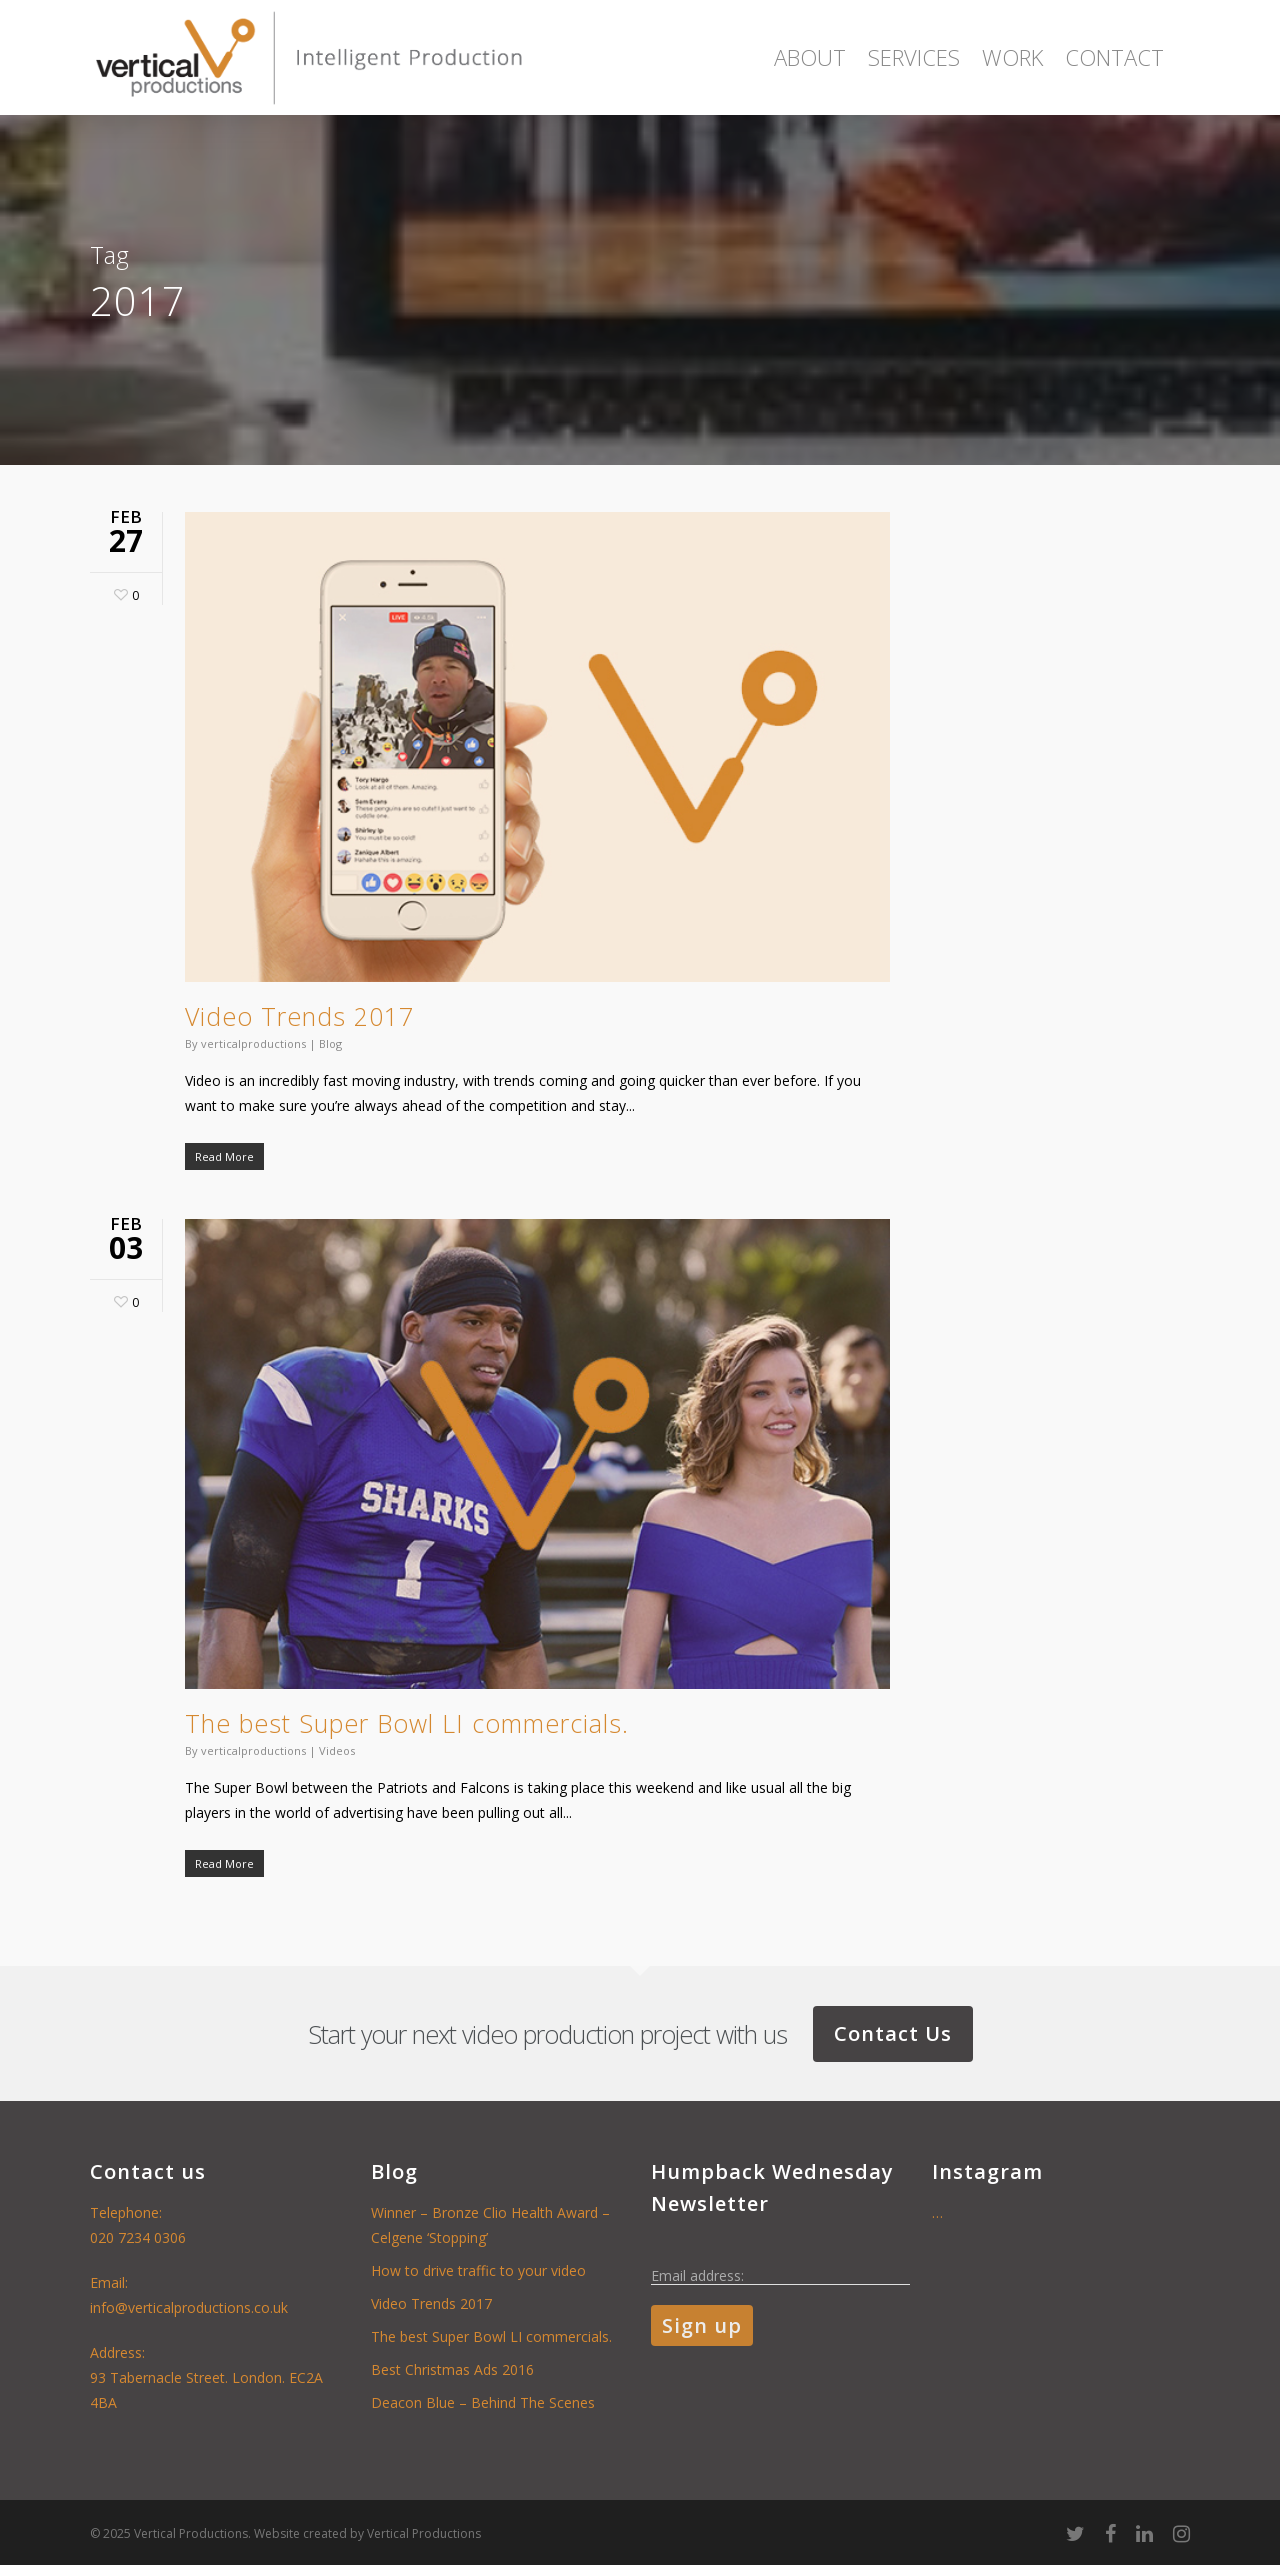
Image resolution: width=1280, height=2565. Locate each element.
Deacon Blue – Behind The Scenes (483, 2402)
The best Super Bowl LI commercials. (407, 1723)
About (810, 57)
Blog (330, 1043)
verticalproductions (253, 1043)
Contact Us (893, 2033)
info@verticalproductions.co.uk (189, 2307)
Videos (337, 1750)
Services (914, 57)
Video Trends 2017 (299, 1016)
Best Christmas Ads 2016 (452, 2369)
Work (1012, 57)
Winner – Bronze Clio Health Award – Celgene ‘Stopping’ (490, 2225)
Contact (1114, 57)
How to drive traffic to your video (478, 2270)
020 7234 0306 (138, 2237)
